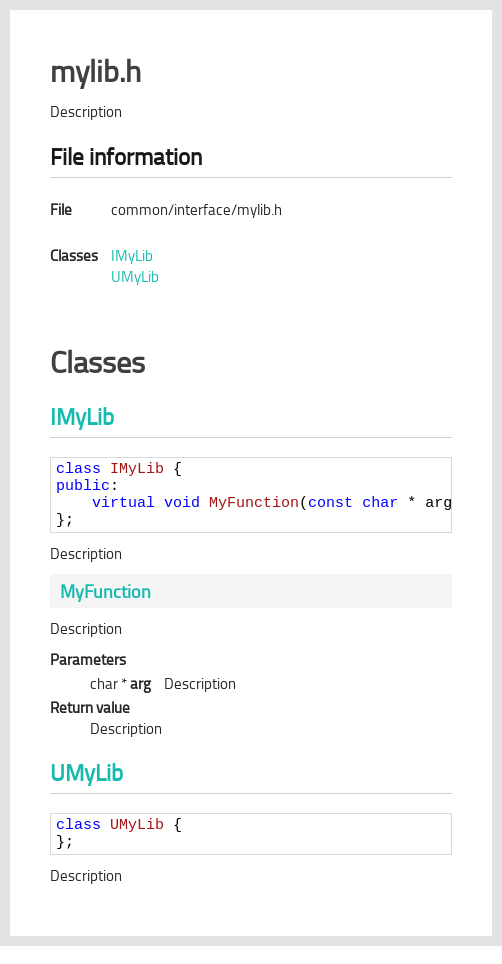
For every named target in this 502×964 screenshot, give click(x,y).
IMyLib (132, 255)
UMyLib (135, 276)
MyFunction (105, 603)
